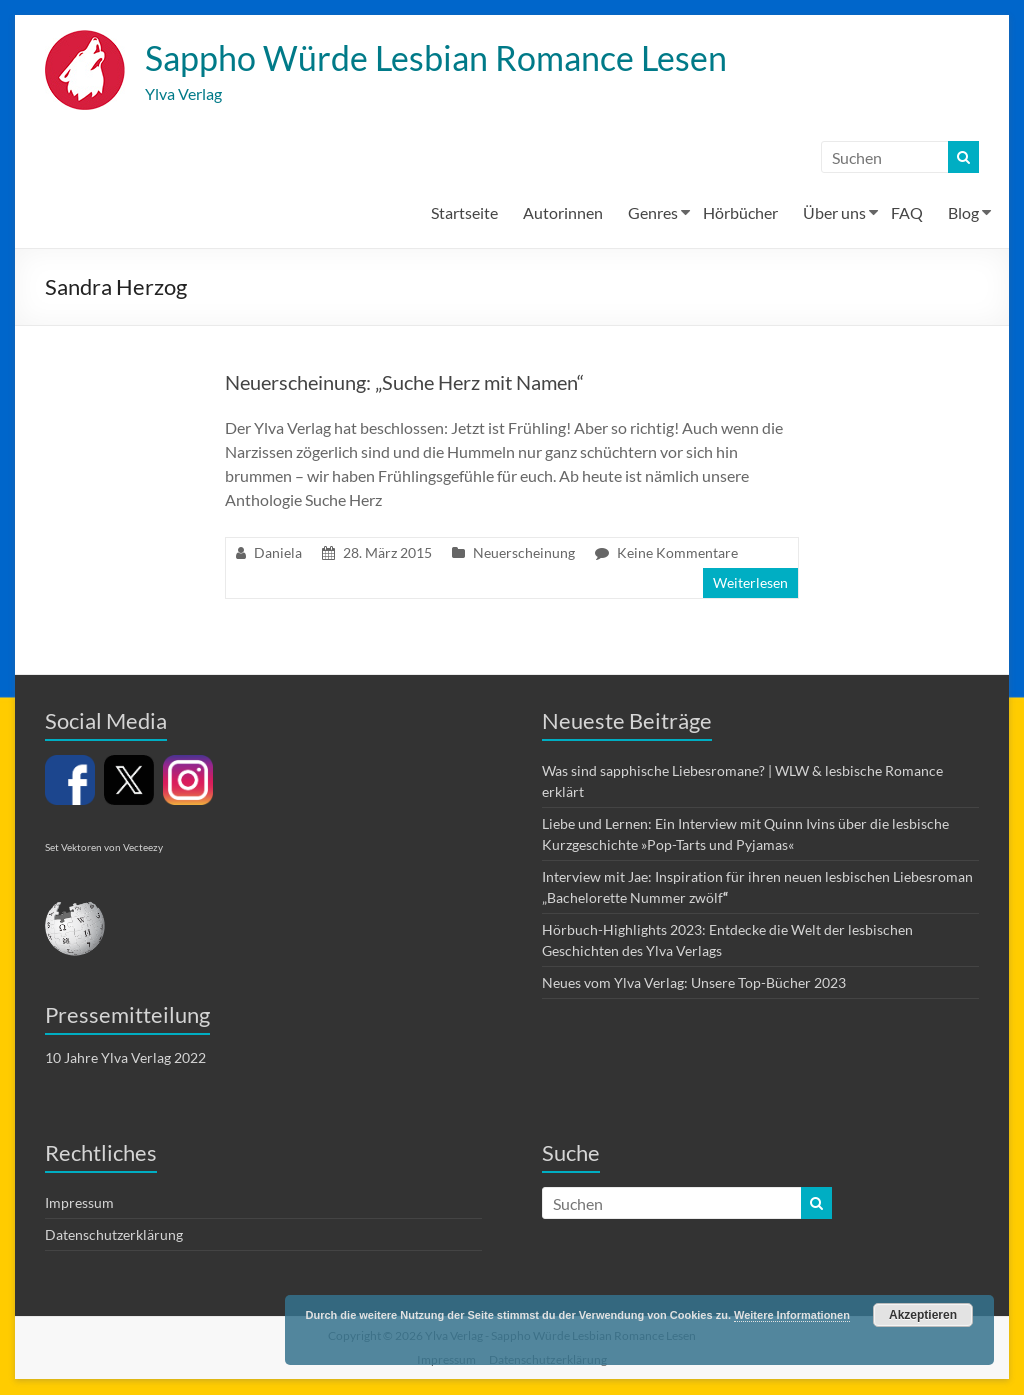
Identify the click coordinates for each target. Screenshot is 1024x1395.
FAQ (907, 213)
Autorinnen (563, 213)
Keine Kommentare (677, 553)
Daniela (278, 553)
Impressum (79, 1203)
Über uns (834, 213)
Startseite (464, 213)
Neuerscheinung (524, 553)
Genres (653, 213)
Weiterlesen (750, 583)
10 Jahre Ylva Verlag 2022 (125, 1058)
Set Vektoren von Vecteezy (104, 848)
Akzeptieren (923, 1315)
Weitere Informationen (792, 1315)
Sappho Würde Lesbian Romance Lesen (452, 58)
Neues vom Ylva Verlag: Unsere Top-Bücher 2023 (694, 983)
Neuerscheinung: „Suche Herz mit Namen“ (404, 383)
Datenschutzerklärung (114, 1235)
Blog (963, 213)
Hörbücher (740, 213)
